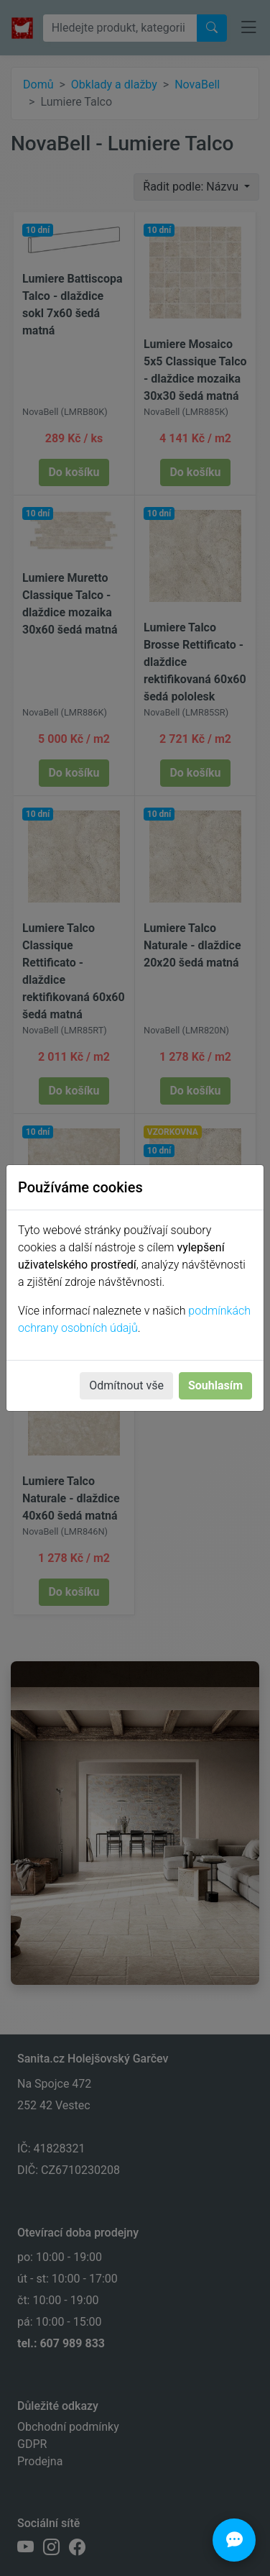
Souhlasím (215, 1385)
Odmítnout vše (126, 1385)
